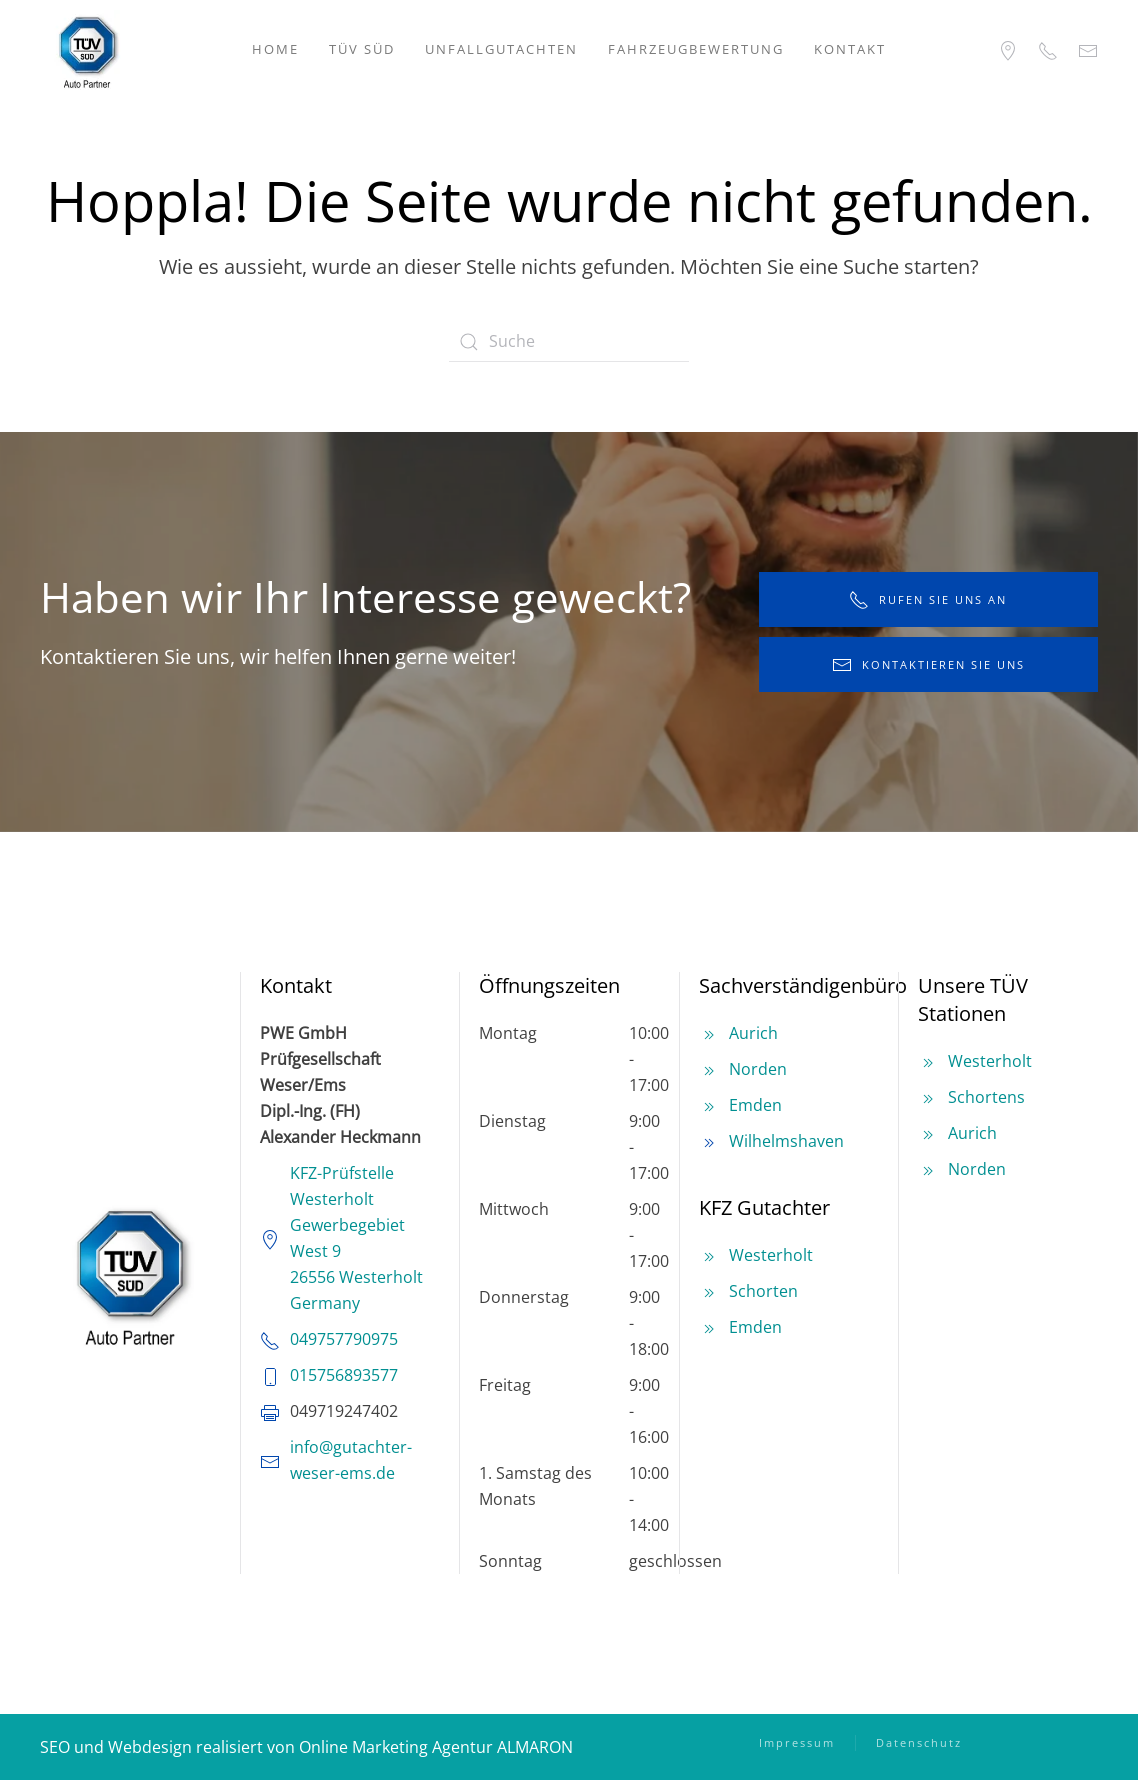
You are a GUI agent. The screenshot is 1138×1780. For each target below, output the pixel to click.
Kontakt (850, 49)
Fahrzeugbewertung (696, 49)
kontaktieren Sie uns (928, 665)
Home (275, 49)
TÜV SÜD (362, 49)
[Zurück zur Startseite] (87, 50)
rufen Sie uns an (928, 600)
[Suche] (569, 342)
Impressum (797, 1742)
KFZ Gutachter (764, 1207)
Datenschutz (919, 1742)
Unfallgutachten (501, 49)
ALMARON (535, 1747)
